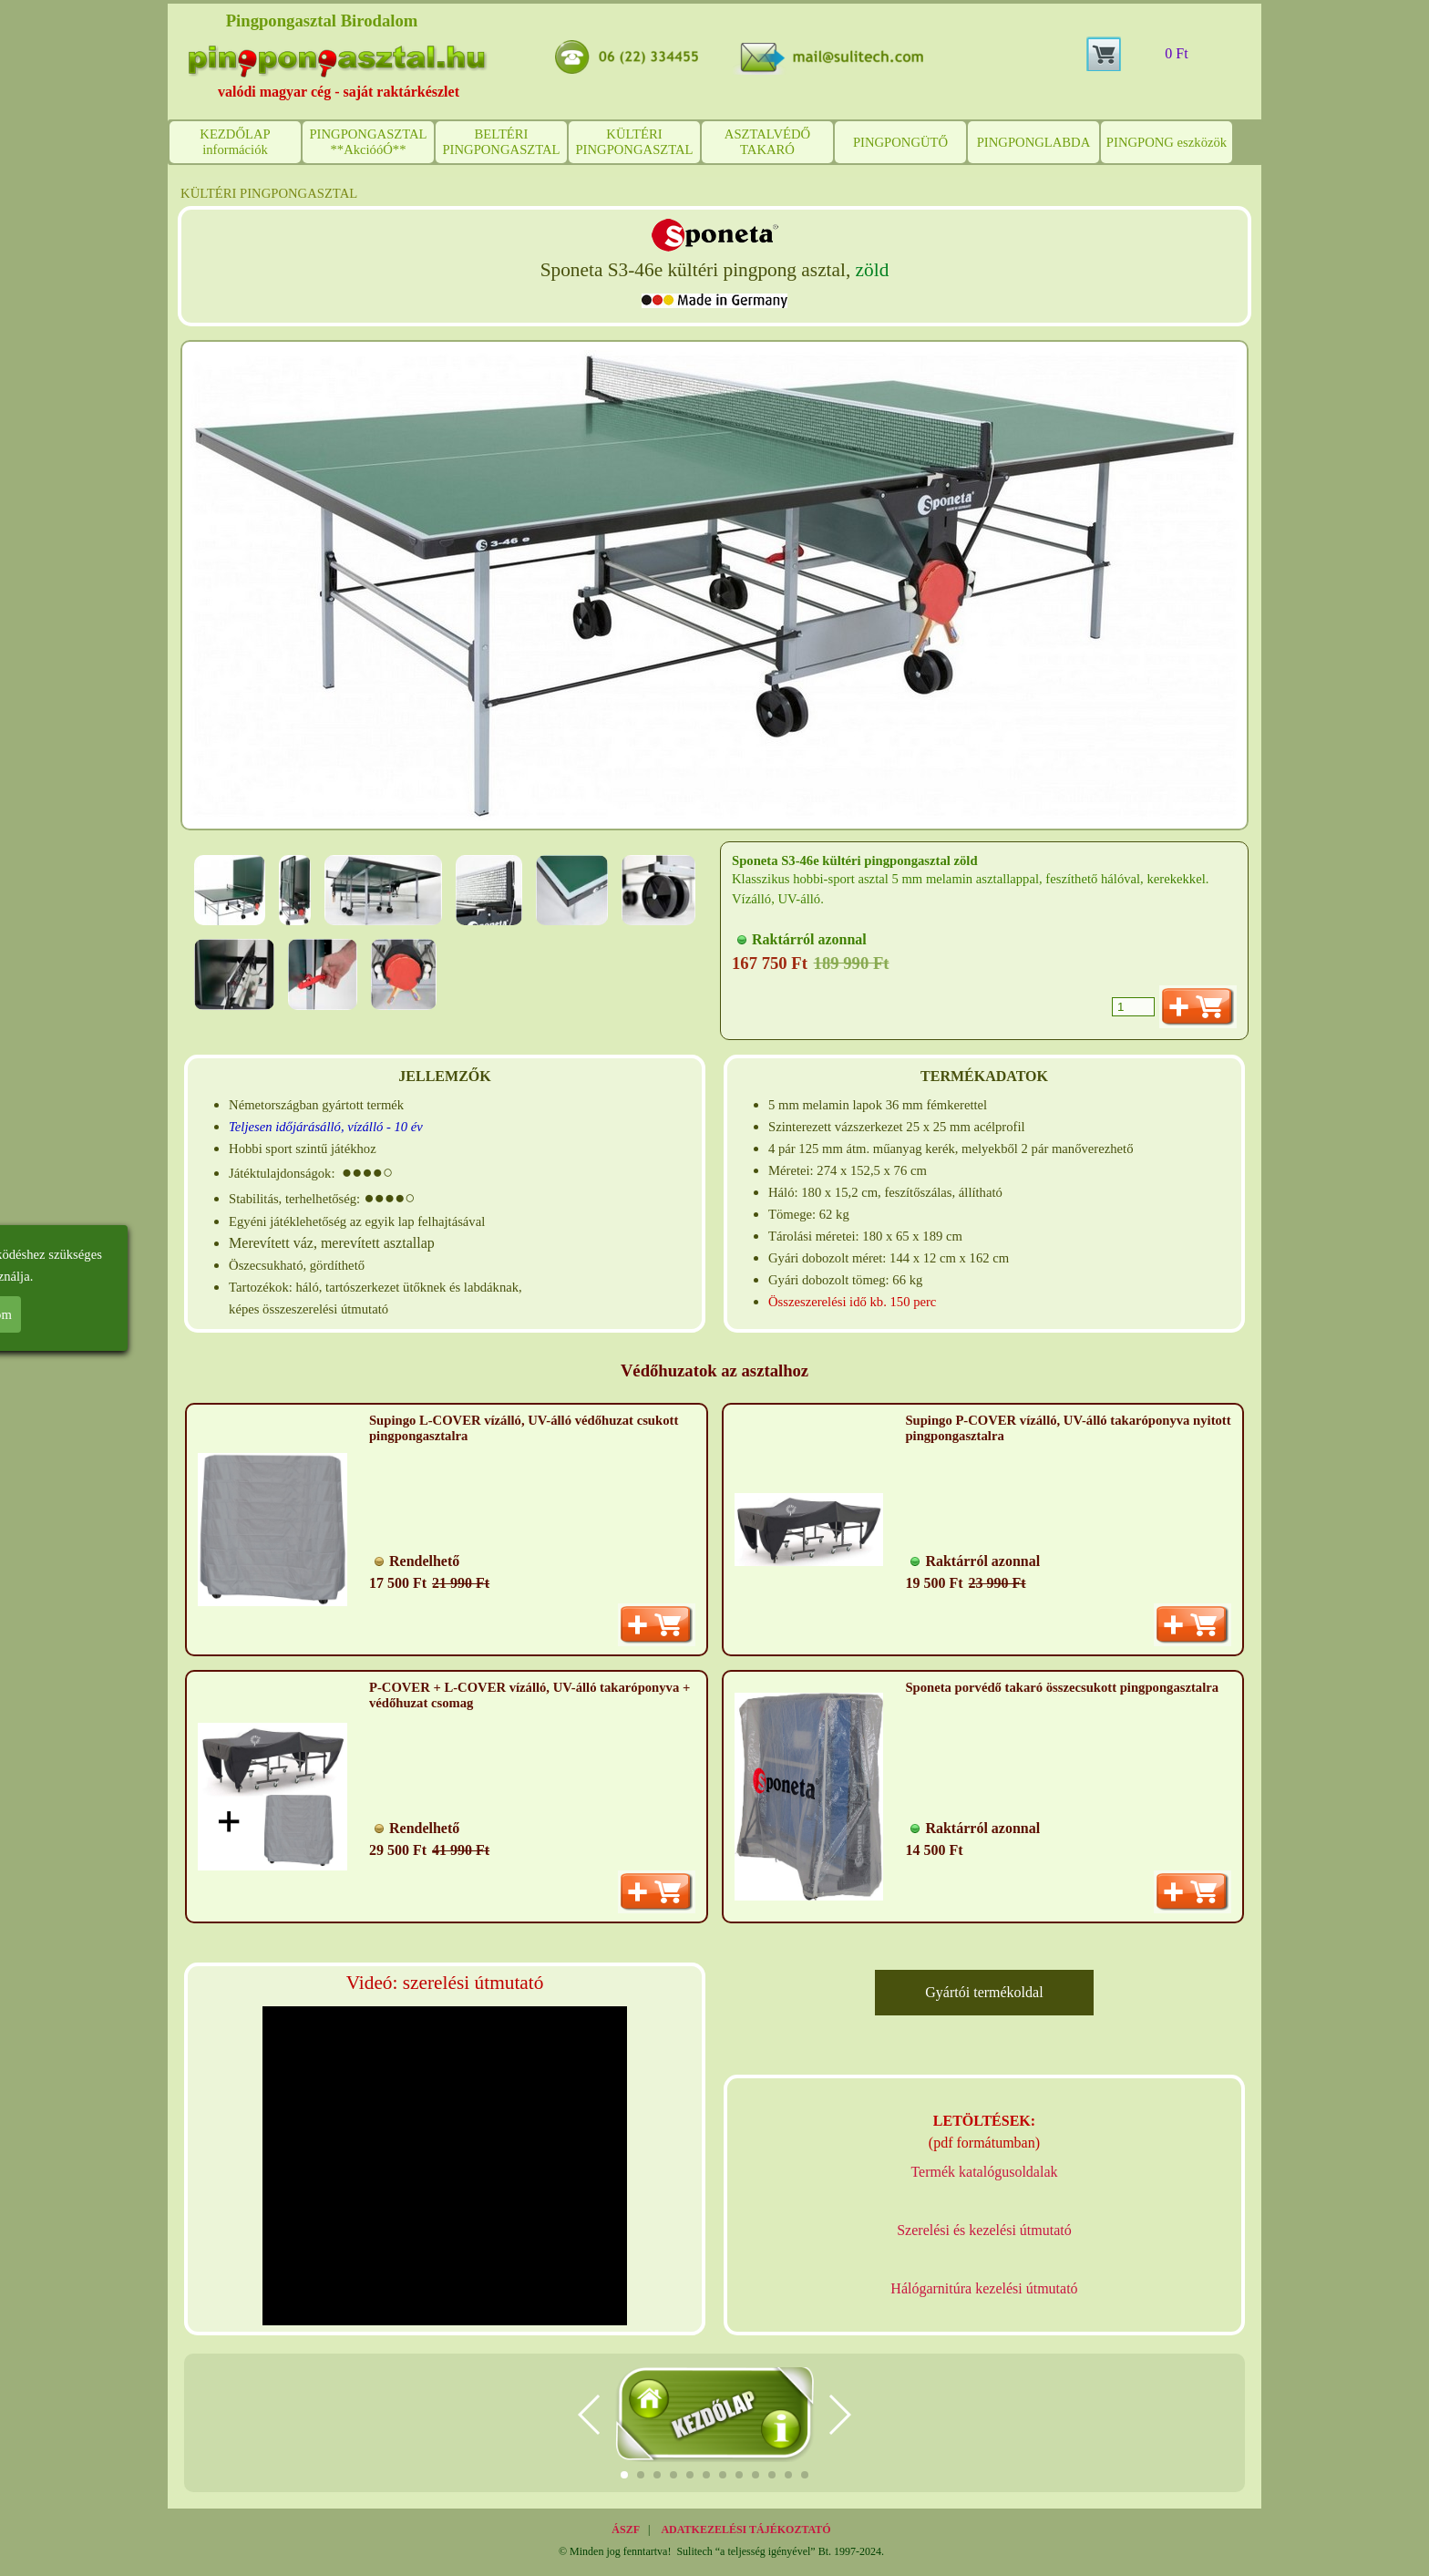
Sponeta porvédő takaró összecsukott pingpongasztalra (1061, 1687)
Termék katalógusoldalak (983, 2171)
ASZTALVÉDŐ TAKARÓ (767, 142)
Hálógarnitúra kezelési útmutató (983, 2288)
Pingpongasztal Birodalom (322, 20)
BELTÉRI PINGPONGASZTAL (501, 142)
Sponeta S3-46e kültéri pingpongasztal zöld (855, 860)
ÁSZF (626, 2529)
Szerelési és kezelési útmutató (984, 2230)
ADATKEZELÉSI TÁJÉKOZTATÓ (745, 2529)
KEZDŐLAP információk (235, 142)
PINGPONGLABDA (1034, 142)
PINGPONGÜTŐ (900, 142)
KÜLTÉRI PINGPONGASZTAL (634, 142)
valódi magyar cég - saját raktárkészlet (338, 91)
